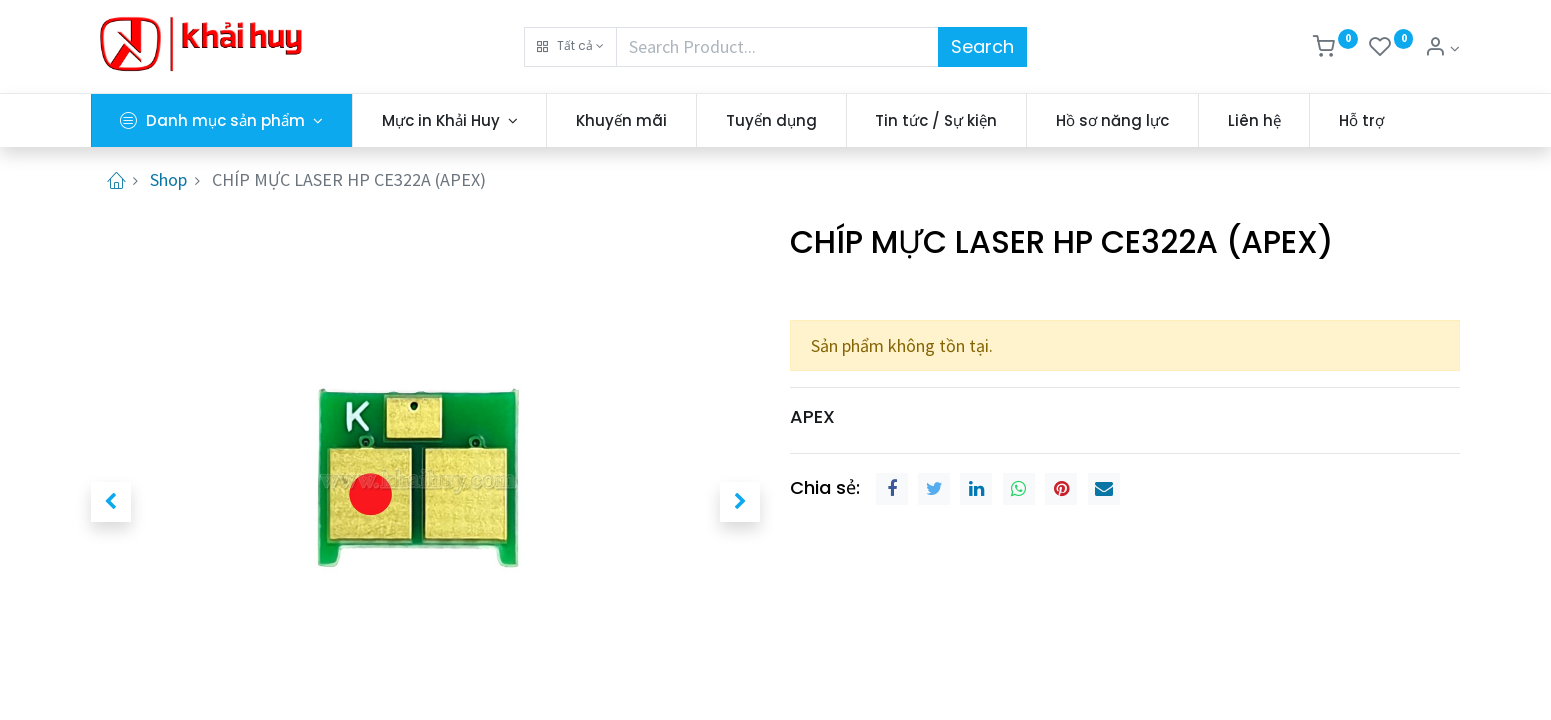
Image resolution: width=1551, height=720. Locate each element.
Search (982, 46)
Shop (168, 179)
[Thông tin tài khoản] (1442, 48)
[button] (570, 47)
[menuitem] (621, 120)
